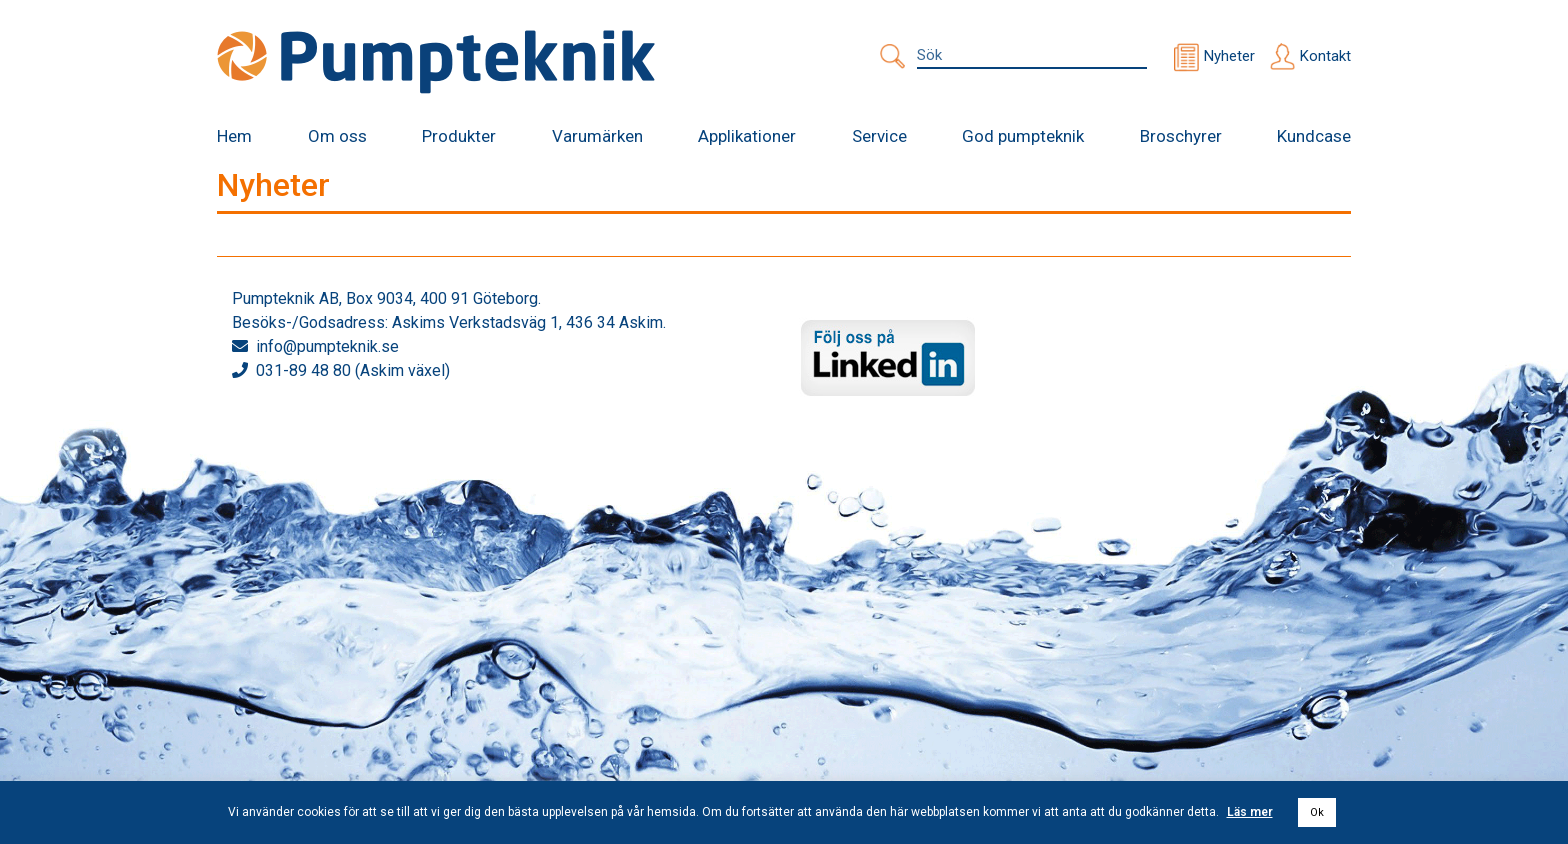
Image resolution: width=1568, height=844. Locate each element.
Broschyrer (1181, 136)
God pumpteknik (1023, 136)
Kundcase (1314, 136)
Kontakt (1325, 56)
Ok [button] (1317, 812)
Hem (234, 136)
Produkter (459, 136)
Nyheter (1229, 56)
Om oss (337, 136)
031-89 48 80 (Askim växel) (353, 370)
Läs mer (1250, 812)
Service (879, 136)
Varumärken (597, 136)
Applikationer (747, 136)
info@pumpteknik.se (327, 346)
